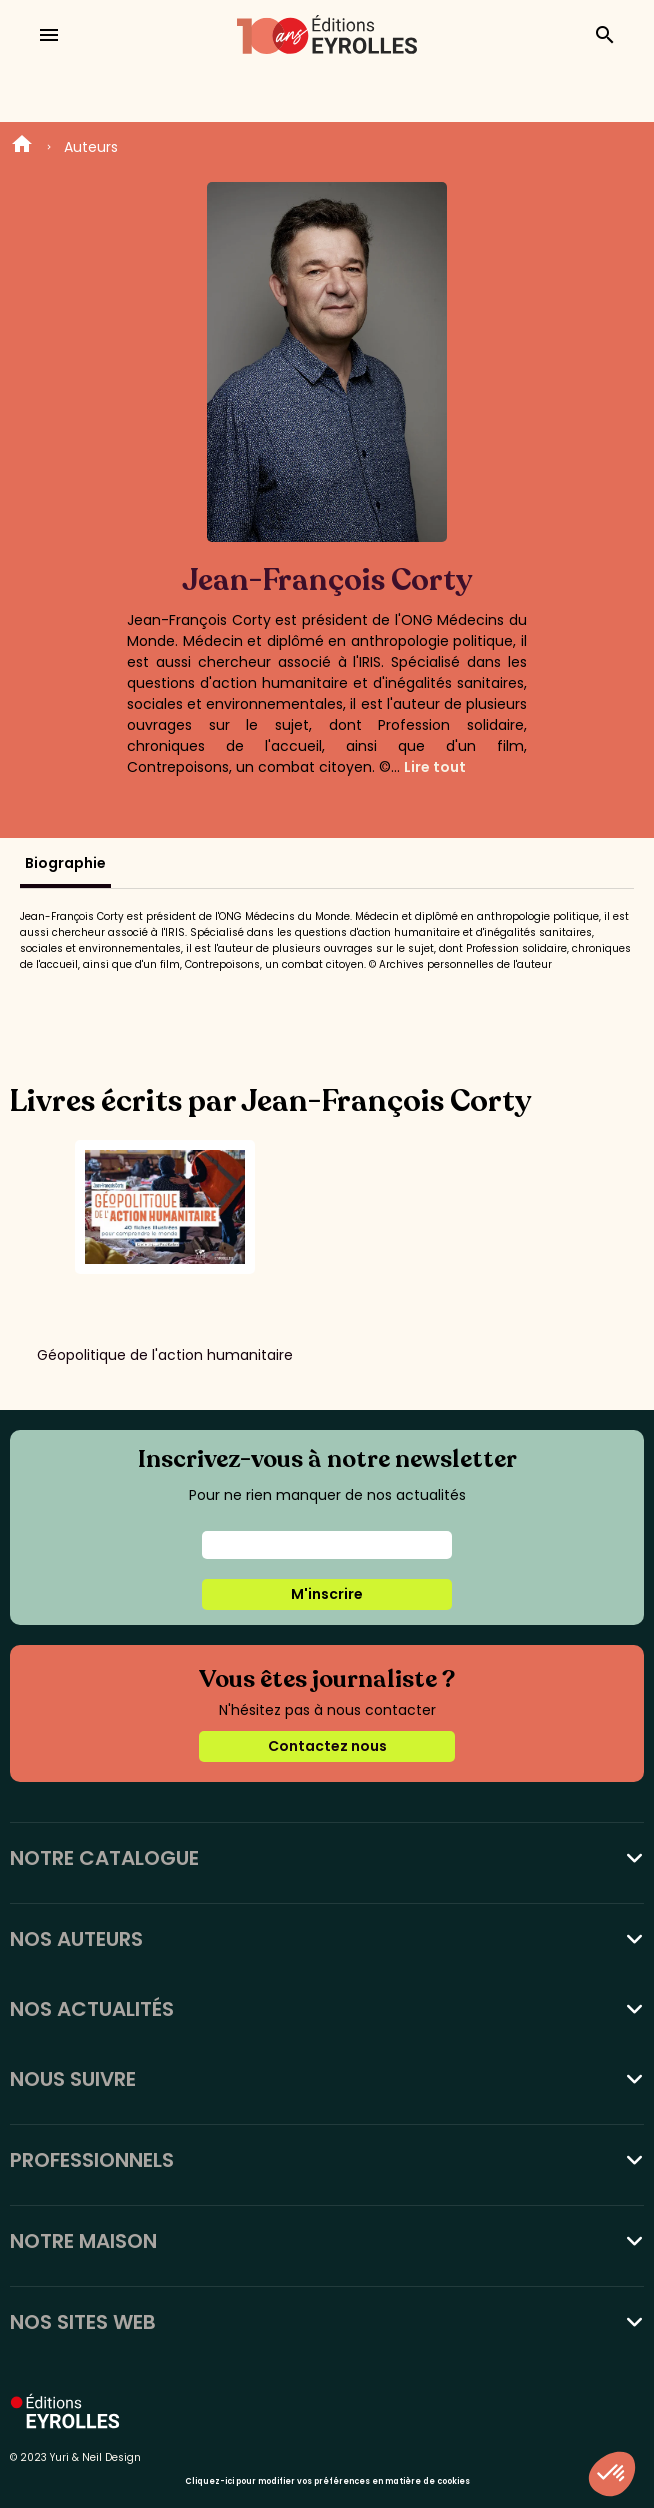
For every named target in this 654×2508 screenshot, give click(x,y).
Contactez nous (327, 1746)
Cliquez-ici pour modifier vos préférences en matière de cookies (327, 2481)
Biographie (65, 863)
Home (22, 147)
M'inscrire (327, 1594)
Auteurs (91, 147)
